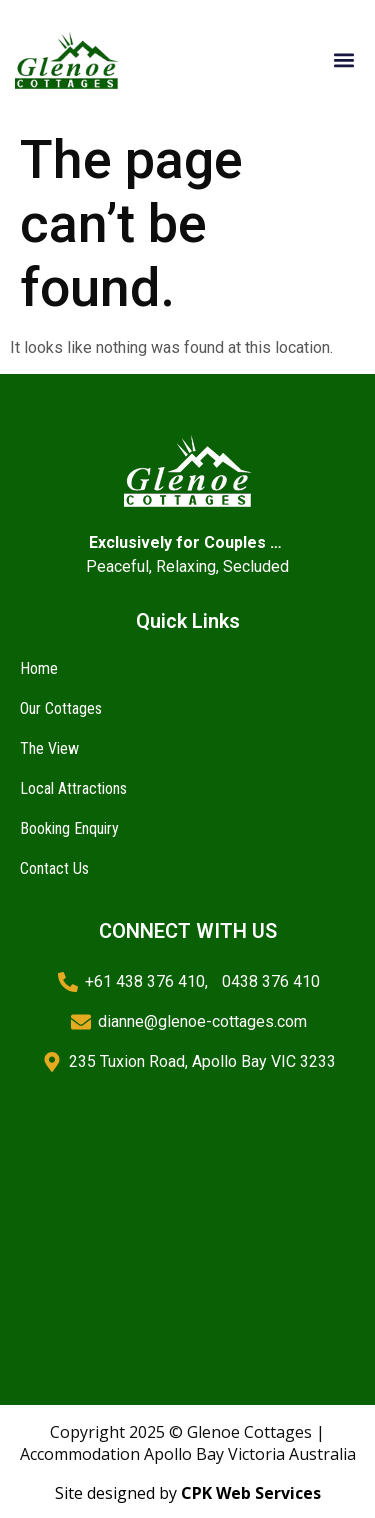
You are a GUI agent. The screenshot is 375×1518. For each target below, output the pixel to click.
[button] (343, 60)
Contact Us (54, 868)
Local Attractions (73, 788)
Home (39, 668)
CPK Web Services (251, 1493)
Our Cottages (61, 708)
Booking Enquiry (69, 828)
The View (49, 748)
